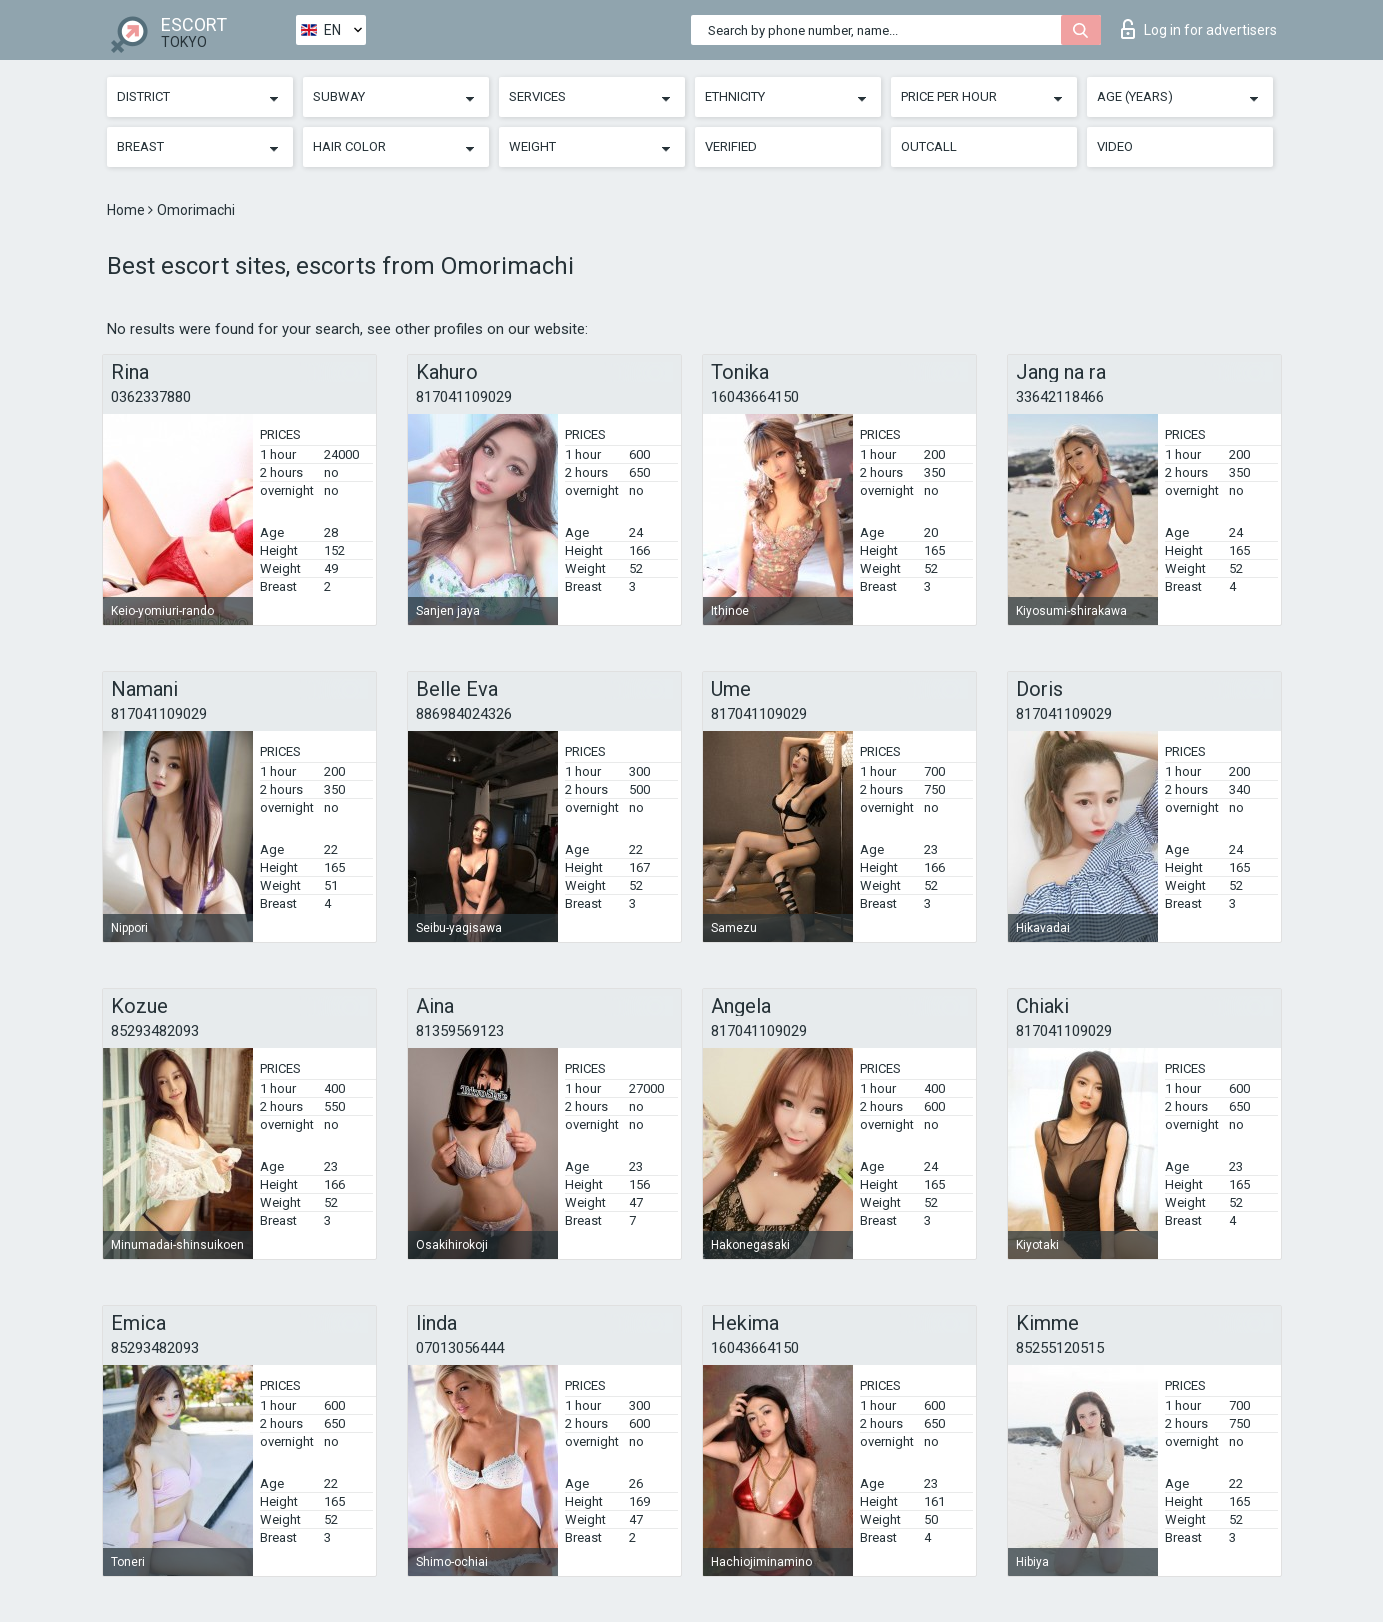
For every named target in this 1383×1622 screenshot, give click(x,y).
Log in (1199, 29)
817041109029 (464, 397)
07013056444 (460, 1348)
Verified (731, 146)
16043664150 (755, 397)
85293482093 (155, 1031)
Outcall (929, 146)
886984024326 (464, 714)
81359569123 (460, 1031)
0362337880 (151, 397)
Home (127, 210)
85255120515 (1060, 1348)
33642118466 (1060, 397)
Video (1115, 146)
